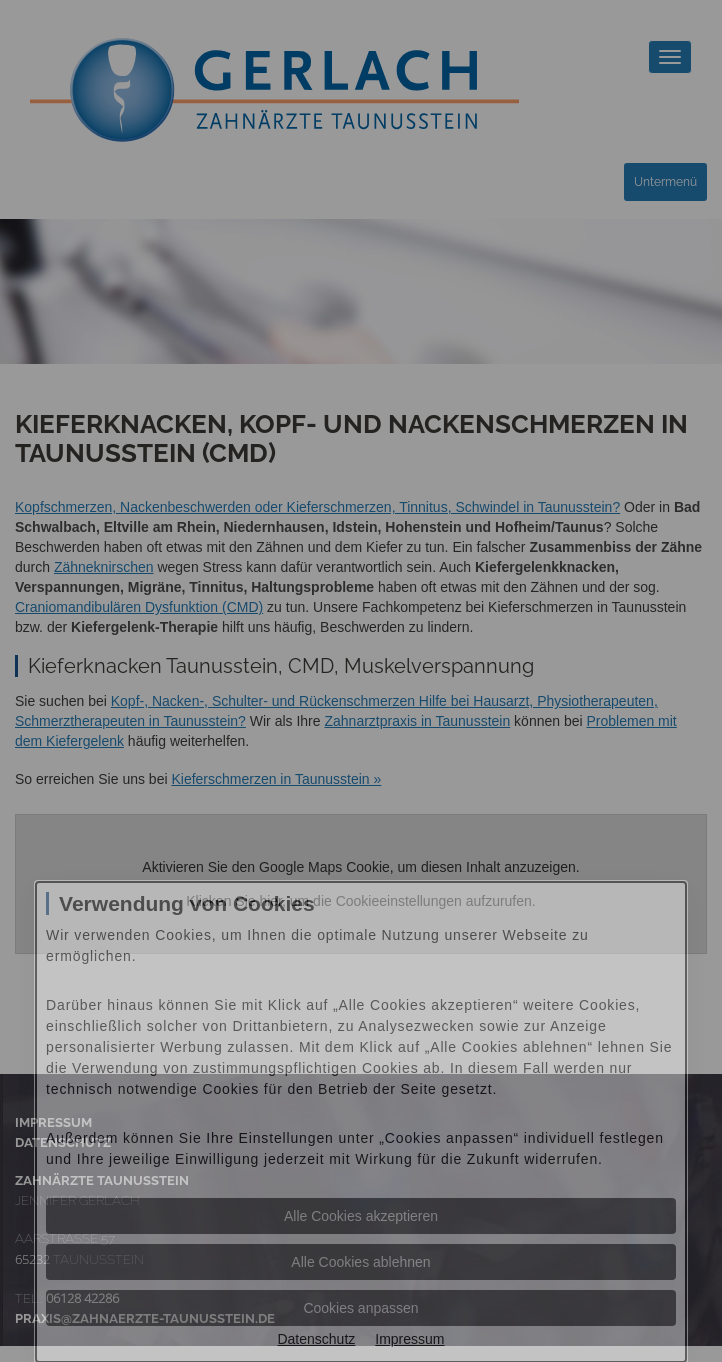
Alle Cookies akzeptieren (361, 1216)
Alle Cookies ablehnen (360, 1262)
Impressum (409, 1339)
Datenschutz (316, 1339)
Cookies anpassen (360, 1308)
